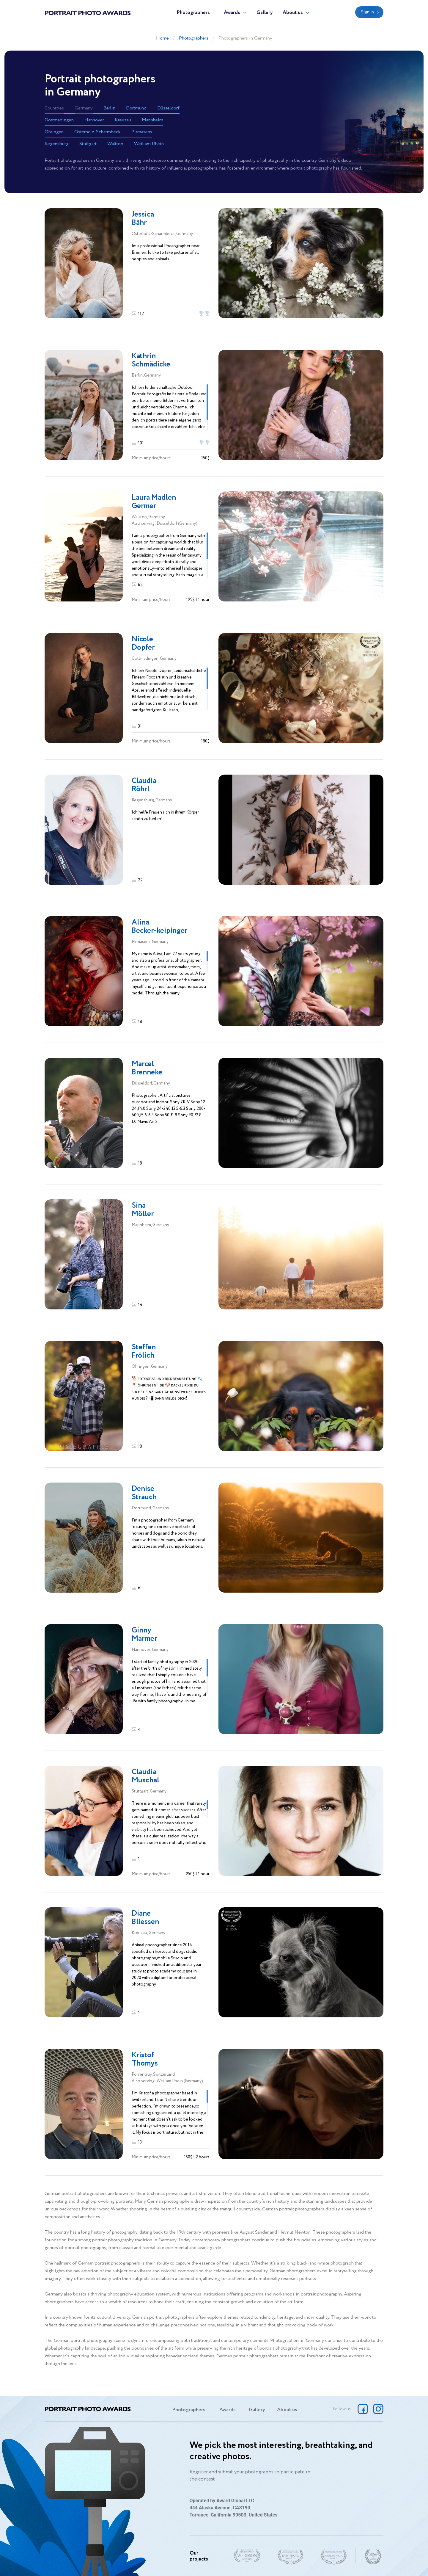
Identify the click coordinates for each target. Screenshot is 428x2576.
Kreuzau (123, 120)
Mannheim (152, 120)
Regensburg (57, 143)
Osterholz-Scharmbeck (97, 132)
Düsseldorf (168, 108)
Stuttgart (88, 143)
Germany (84, 108)
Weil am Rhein (149, 143)
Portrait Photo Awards (87, 12)
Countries (54, 108)
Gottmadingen (59, 120)
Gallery (265, 12)
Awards (232, 12)
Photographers (193, 12)
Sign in (367, 12)
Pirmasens (141, 132)
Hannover (94, 120)
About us (293, 12)
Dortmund (136, 108)
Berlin (109, 108)
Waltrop (115, 143)
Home (162, 38)
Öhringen (54, 132)
